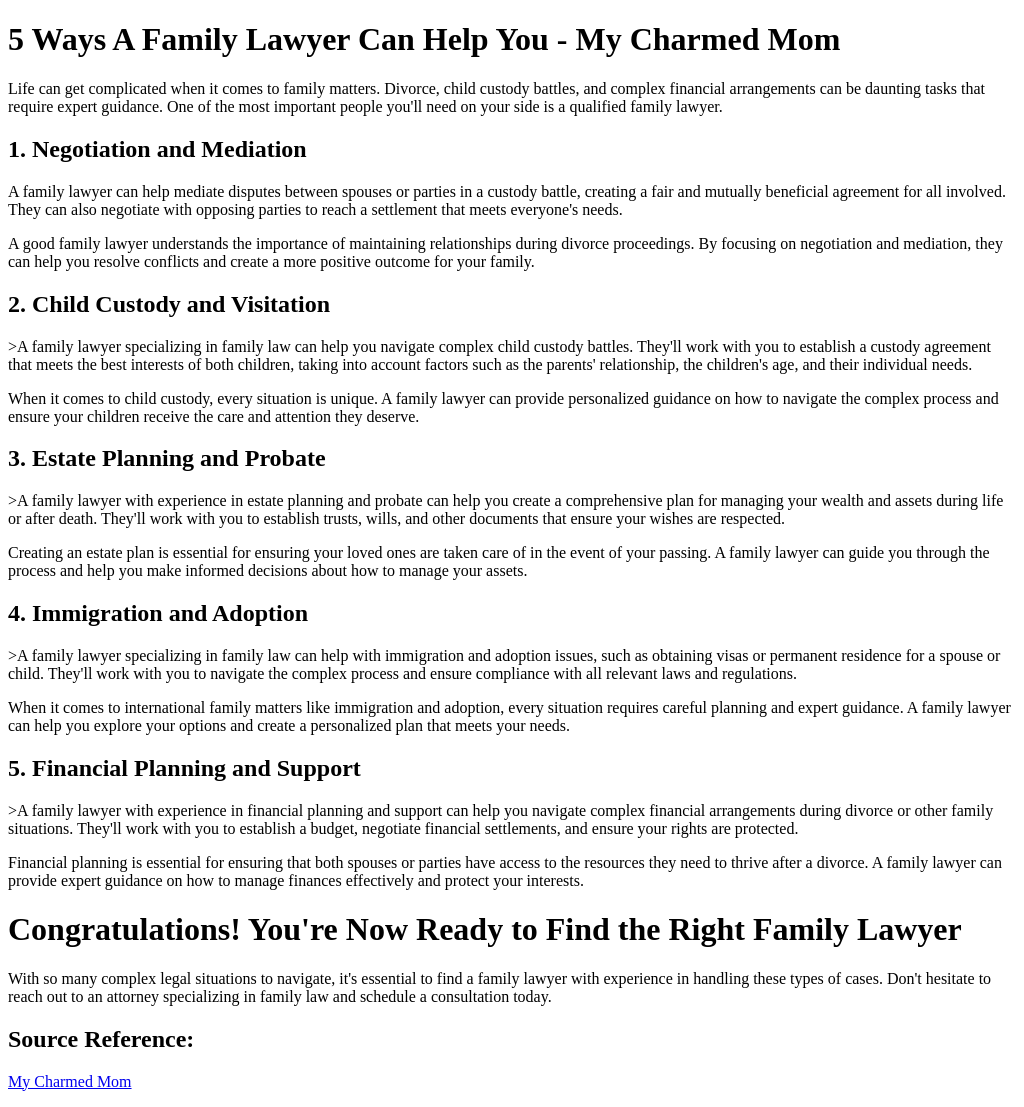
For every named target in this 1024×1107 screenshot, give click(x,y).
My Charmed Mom (70, 1081)
